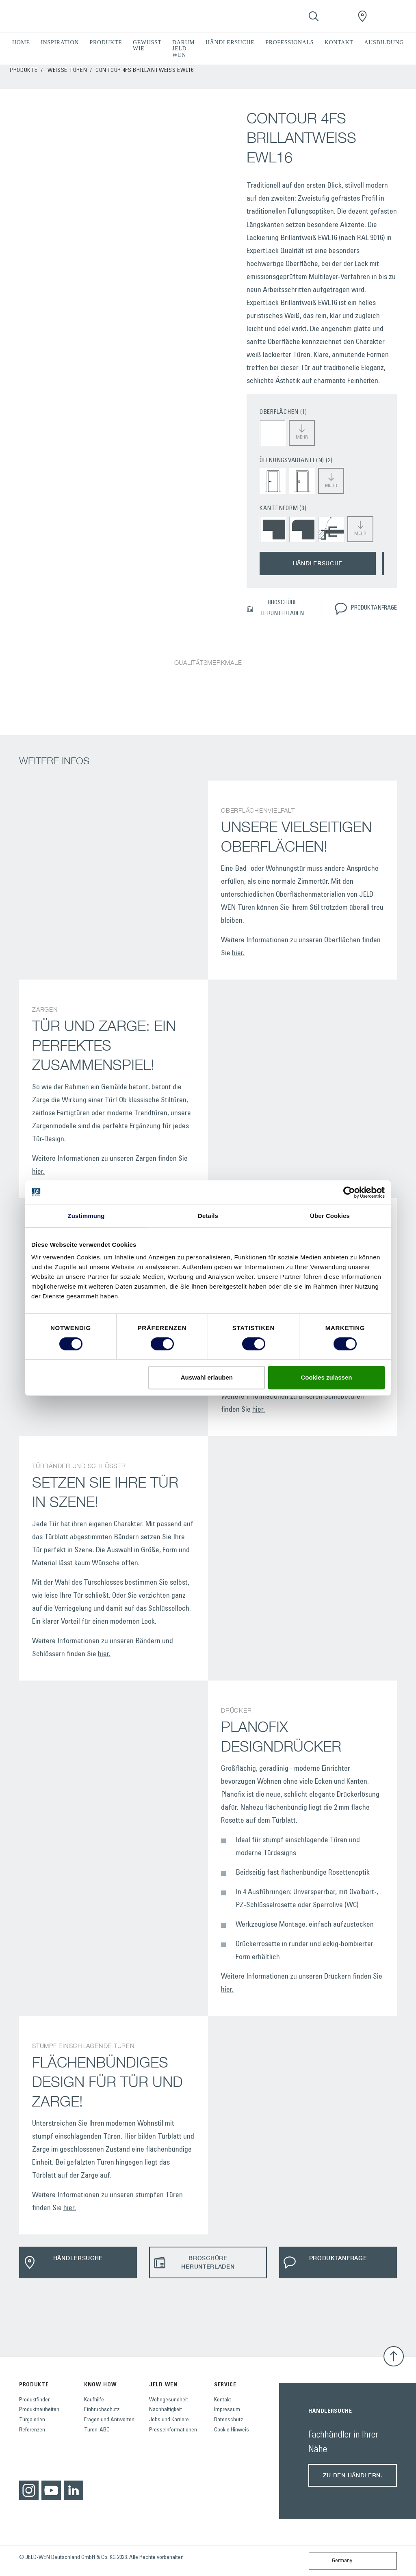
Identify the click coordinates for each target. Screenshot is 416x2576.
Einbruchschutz (101, 2410)
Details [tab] (208, 1215)
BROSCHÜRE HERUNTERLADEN (275, 608)
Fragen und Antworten (109, 2420)
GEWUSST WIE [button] (147, 45)
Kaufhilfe (94, 2400)
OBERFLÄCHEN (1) (283, 412)
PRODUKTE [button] (106, 42)
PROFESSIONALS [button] (289, 42)
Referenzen (32, 2430)
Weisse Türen (67, 71)
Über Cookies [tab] (330, 1215)
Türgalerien (32, 2420)
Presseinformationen (173, 2430)
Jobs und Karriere (169, 2420)
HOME (21, 42)
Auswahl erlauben (207, 1377)
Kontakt (222, 2400)
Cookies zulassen (326, 1377)
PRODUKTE (24, 71)
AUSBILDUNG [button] (383, 42)
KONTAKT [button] (339, 42)
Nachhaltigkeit (165, 2410)
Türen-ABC (97, 2430)
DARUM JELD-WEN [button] (183, 48)
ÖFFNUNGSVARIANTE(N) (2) (296, 461)
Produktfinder (34, 2400)
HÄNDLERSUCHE (230, 42)
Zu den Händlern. (353, 2475)
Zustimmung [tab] (86, 1215)
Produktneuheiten (39, 2410)
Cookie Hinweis (231, 2430)
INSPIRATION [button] (60, 42)
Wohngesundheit (168, 2400)
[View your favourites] (338, 16)
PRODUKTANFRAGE (365, 608)
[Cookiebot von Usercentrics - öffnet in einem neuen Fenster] (349, 1192)
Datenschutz (228, 2420)
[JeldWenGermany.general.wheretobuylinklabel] (362, 16)
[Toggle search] (313, 16)
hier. (238, 953)
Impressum (227, 2410)
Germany (332, 2561)
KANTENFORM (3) (283, 509)
